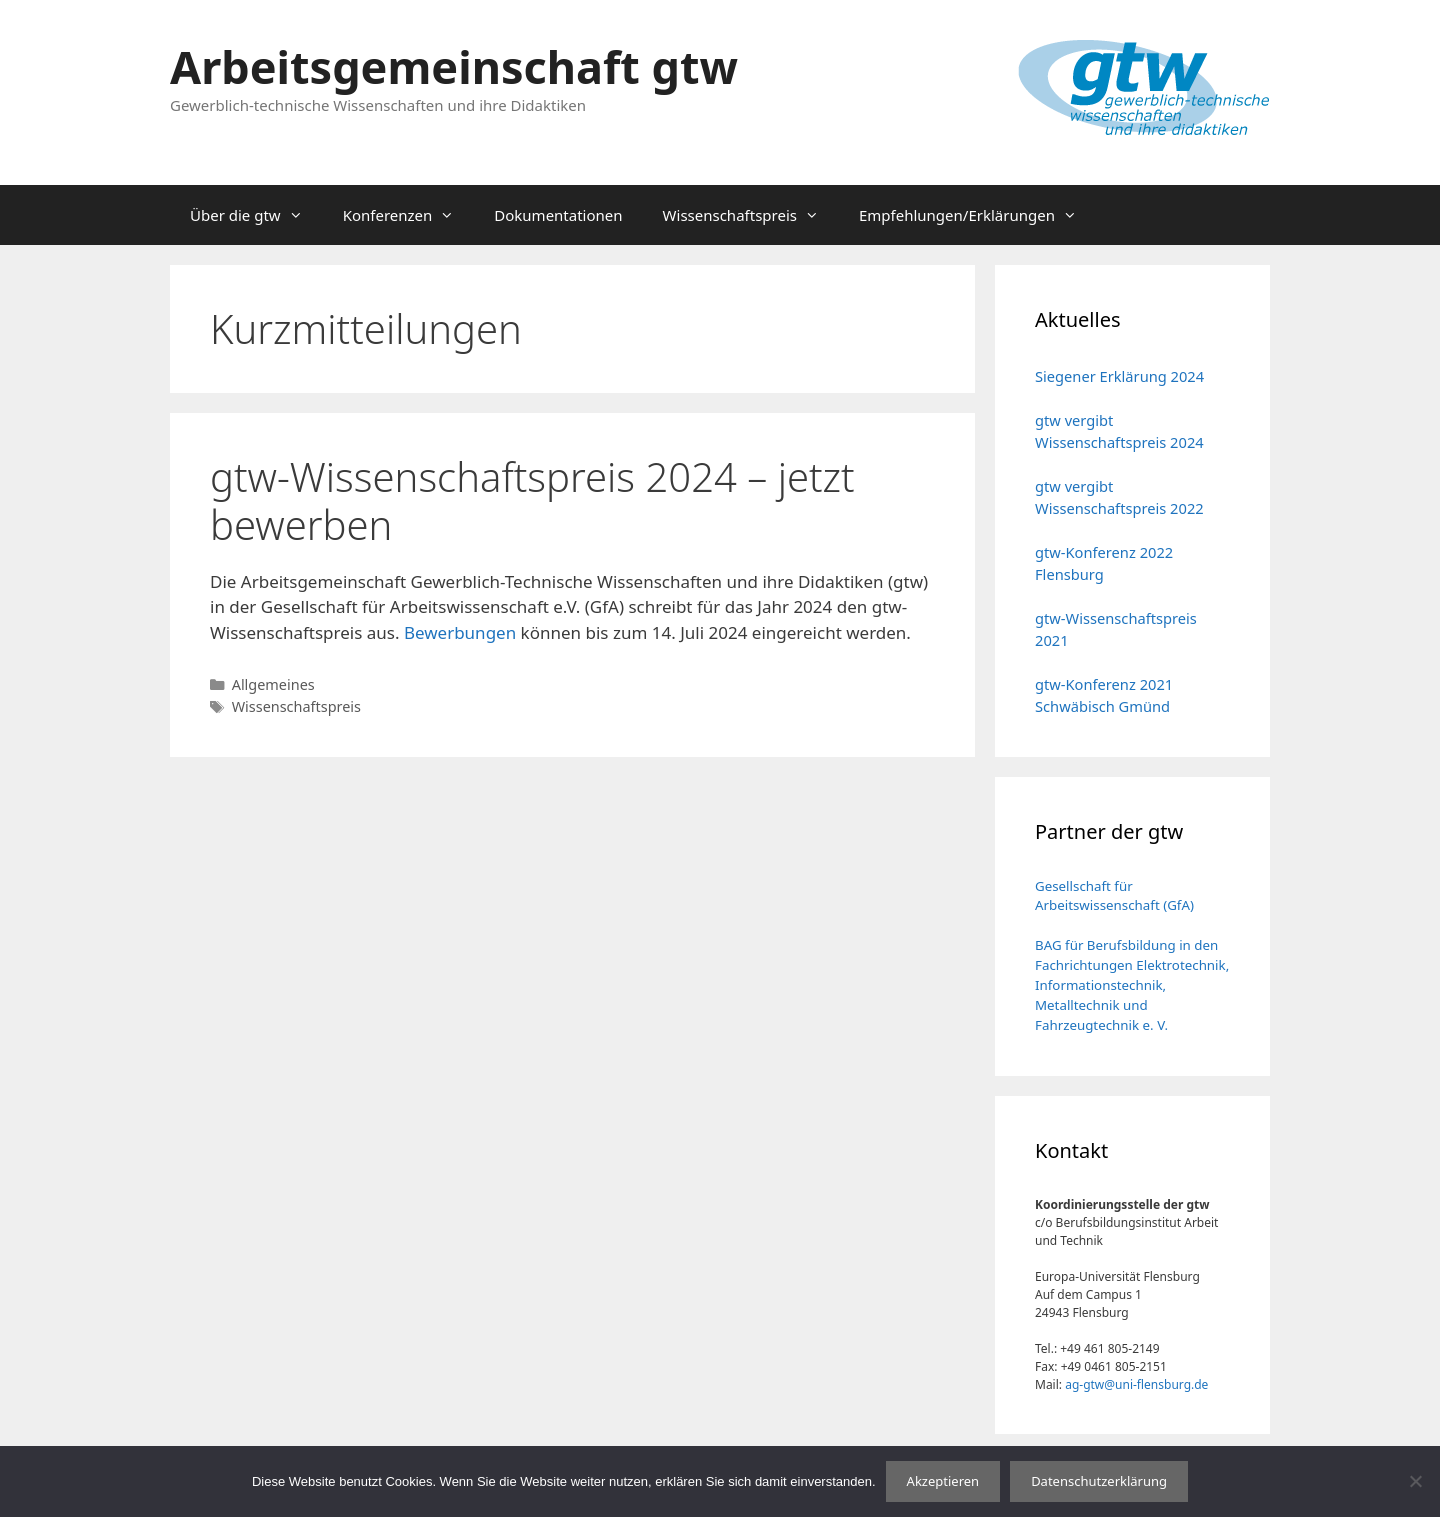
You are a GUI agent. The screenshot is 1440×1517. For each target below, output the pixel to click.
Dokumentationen (558, 215)
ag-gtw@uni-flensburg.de (1136, 1384)
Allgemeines (273, 684)
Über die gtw (256, 215)
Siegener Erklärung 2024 (1119, 376)
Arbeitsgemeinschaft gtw (454, 66)
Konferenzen (409, 215)
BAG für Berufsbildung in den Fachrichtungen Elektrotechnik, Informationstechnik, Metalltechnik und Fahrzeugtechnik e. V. (1132, 985)
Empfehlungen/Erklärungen (978, 215)
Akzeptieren (943, 1481)
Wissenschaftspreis (751, 215)
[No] (1415, 1481)
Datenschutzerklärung (1099, 1481)
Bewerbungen (460, 632)
